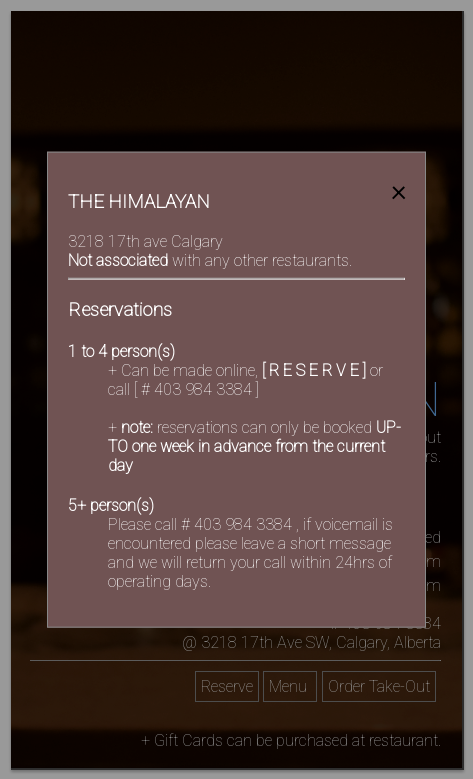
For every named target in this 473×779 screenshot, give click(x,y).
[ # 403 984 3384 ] (196, 389)
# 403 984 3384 (238, 524)
